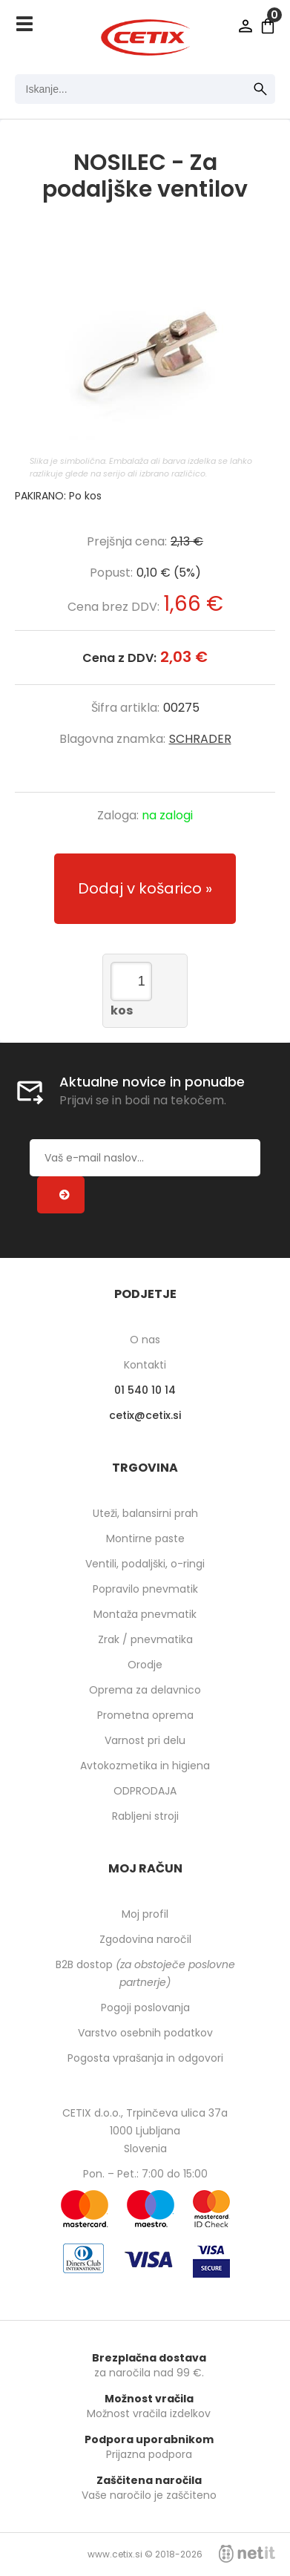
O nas (145, 1339)
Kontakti (145, 1364)
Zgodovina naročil (145, 1939)
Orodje (145, 1664)
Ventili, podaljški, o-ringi (145, 1563)
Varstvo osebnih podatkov (145, 2032)
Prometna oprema (145, 1715)
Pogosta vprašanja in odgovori (145, 2058)
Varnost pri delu (145, 1740)
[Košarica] (268, 26)
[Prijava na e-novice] (61, 1194)
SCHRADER (200, 738)
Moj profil (145, 1914)
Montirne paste (145, 1538)
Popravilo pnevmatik (145, 1589)
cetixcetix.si (145, 1415)
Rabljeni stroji (145, 1816)
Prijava (245, 26)
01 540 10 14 (145, 1390)
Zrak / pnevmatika (145, 1639)
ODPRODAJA (145, 1790)
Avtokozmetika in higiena (145, 1765)
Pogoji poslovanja (145, 2007)
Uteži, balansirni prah (145, 1513)
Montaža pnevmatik (145, 1614)
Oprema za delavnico (145, 1689)
